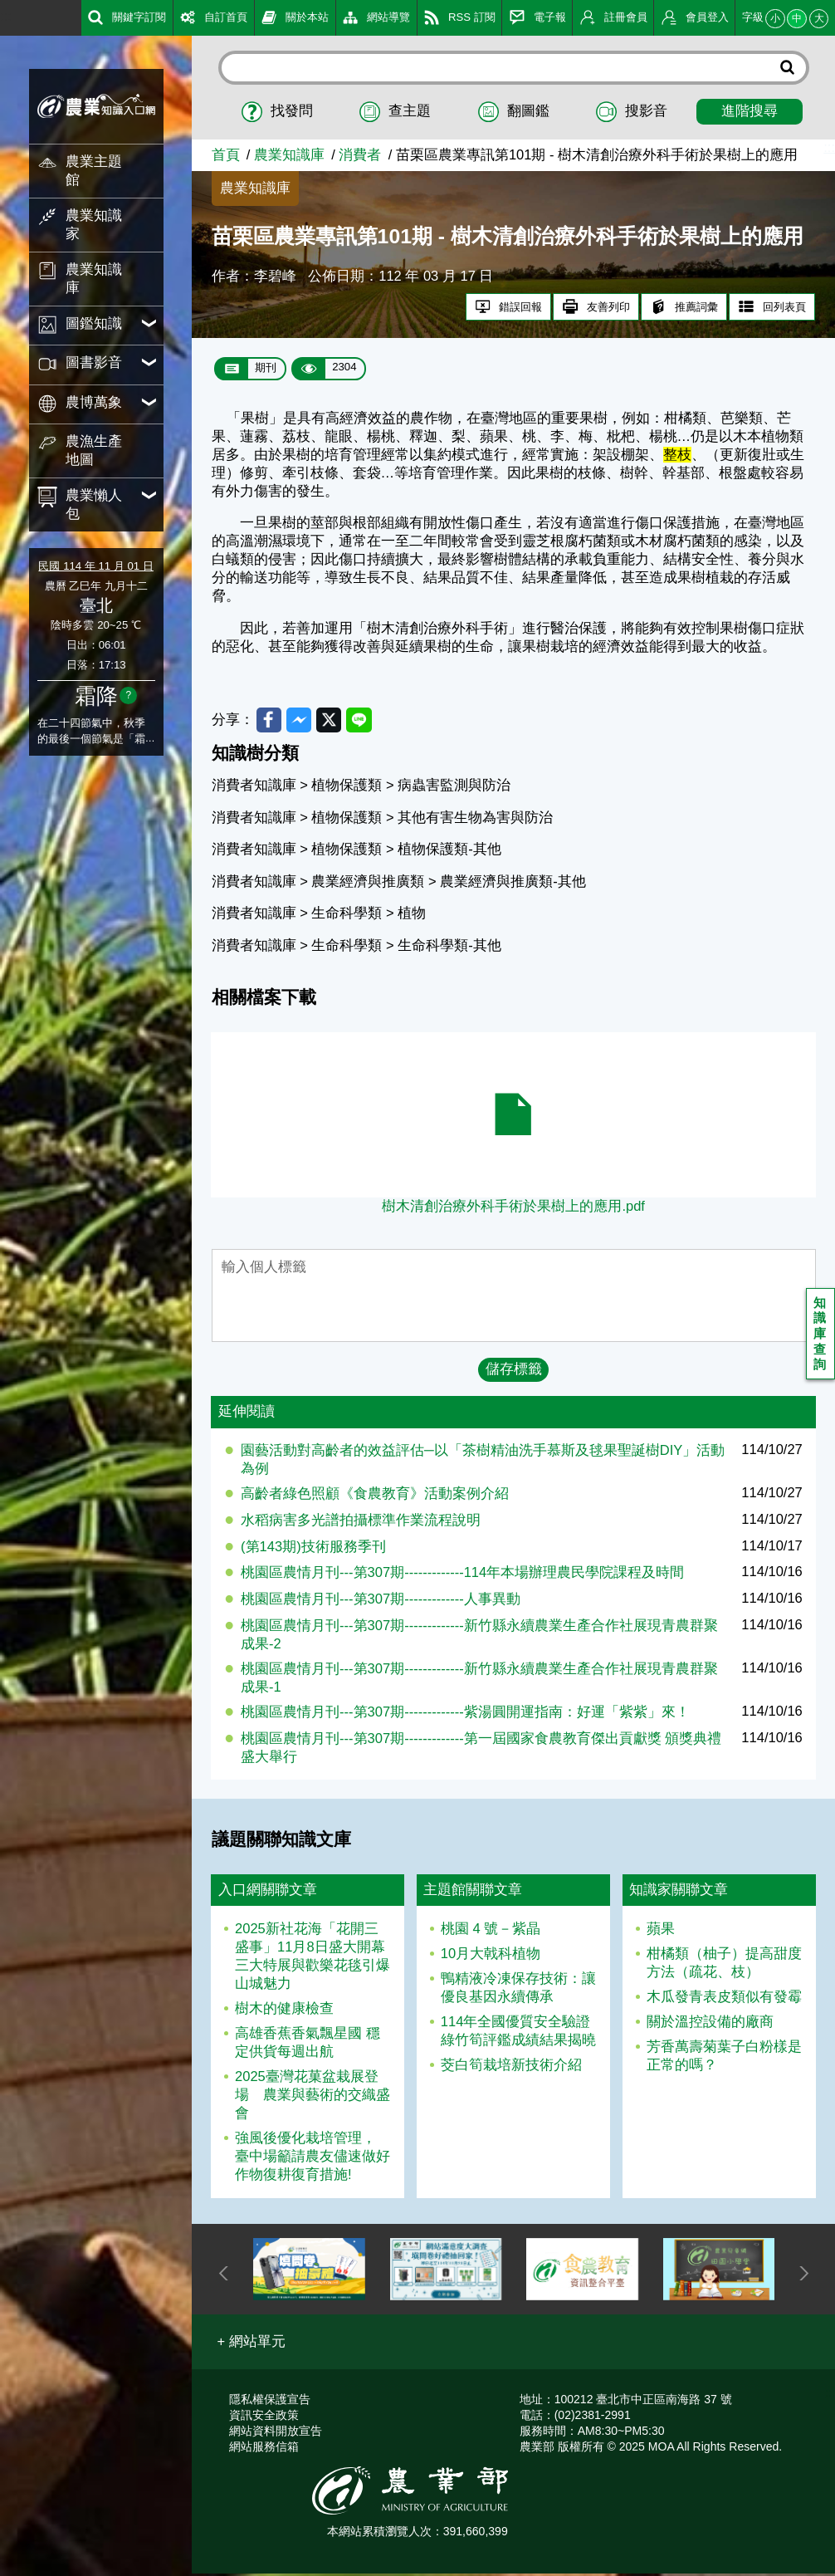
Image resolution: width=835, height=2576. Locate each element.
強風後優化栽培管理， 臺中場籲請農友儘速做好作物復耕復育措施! (312, 2159)
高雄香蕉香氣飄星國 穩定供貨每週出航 (307, 2045)
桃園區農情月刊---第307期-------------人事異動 (380, 1601)
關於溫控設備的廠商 (710, 2024)
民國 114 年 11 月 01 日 (95, 566)
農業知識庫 (289, 155)
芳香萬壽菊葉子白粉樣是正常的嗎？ (724, 2058)
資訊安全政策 (264, 2417)
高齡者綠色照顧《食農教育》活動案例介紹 (375, 1496)
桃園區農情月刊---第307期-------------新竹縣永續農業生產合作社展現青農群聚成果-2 (479, 1637)
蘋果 (661, 1931)
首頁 (226, 155)
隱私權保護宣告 (269, 2401)
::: (6, 16)
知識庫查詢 (821, 1335)
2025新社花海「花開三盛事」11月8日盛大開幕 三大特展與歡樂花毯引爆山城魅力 (312, 1958)
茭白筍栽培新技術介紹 (511, 2067)
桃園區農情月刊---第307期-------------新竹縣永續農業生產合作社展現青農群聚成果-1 (479, 1680)
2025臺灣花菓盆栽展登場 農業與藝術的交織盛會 (312, 2097)
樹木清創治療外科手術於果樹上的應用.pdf (513, 1209)
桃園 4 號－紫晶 (490, 1931)
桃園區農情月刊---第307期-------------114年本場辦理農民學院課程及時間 (462, 1575)
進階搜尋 (749, 111)
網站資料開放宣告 (275, 2433)
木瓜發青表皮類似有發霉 (724, 1999)
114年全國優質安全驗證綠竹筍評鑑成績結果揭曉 (518, 2033)
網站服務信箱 (264, 2449)
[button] (252, 2343)
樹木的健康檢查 (284, 2011)
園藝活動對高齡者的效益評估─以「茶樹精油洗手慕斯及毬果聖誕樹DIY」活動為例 (483, 1462)
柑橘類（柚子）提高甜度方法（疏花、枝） (724, 1965)
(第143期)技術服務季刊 (313, 1548)
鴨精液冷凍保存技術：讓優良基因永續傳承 (518, 1990)
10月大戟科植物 (490, 1956)
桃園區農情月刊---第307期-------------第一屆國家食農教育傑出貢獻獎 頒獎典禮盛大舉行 (481, 1750)
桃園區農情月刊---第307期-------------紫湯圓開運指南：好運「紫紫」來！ (465, 1714)
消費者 (360, 155)
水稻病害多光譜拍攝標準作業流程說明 (361, 1522)
